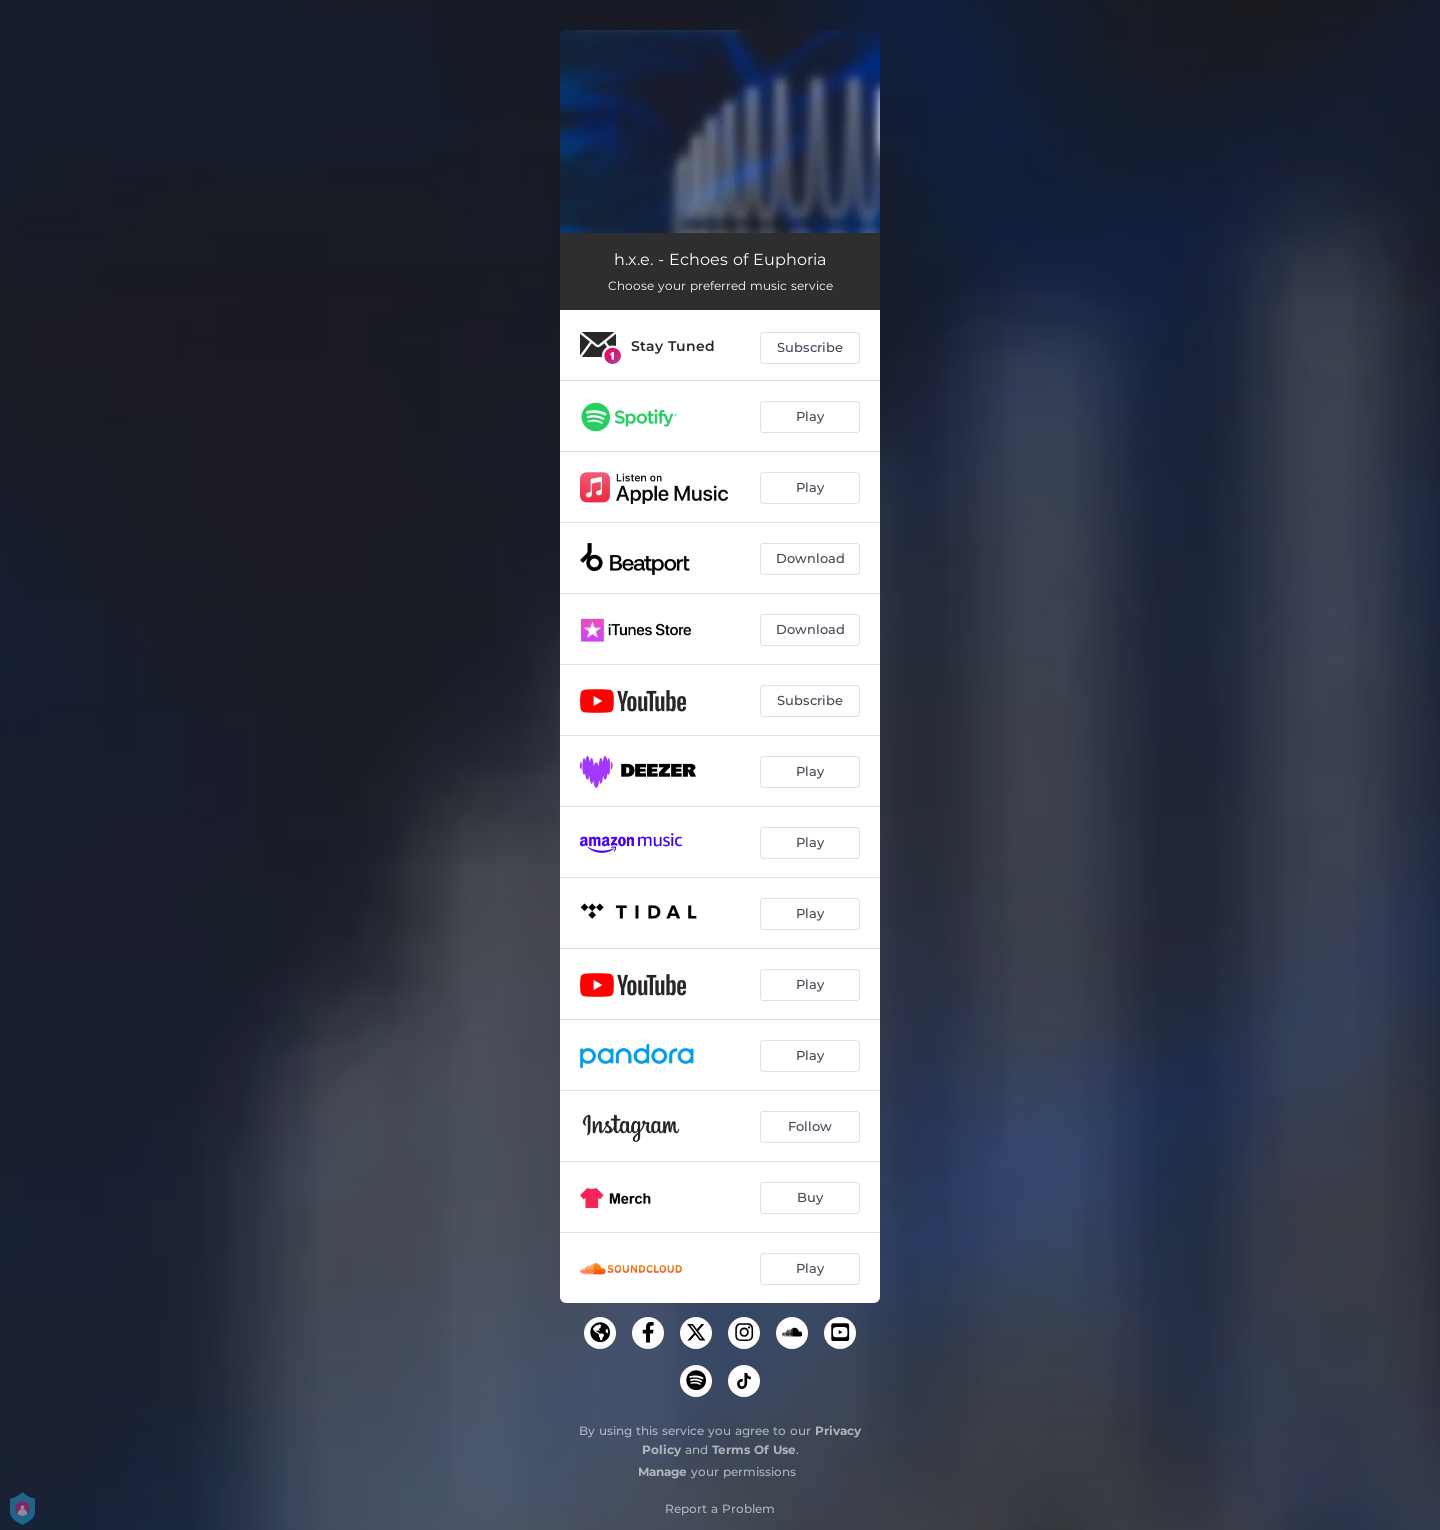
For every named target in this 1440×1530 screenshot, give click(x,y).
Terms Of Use (754, 1449)
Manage (662, 1471)
